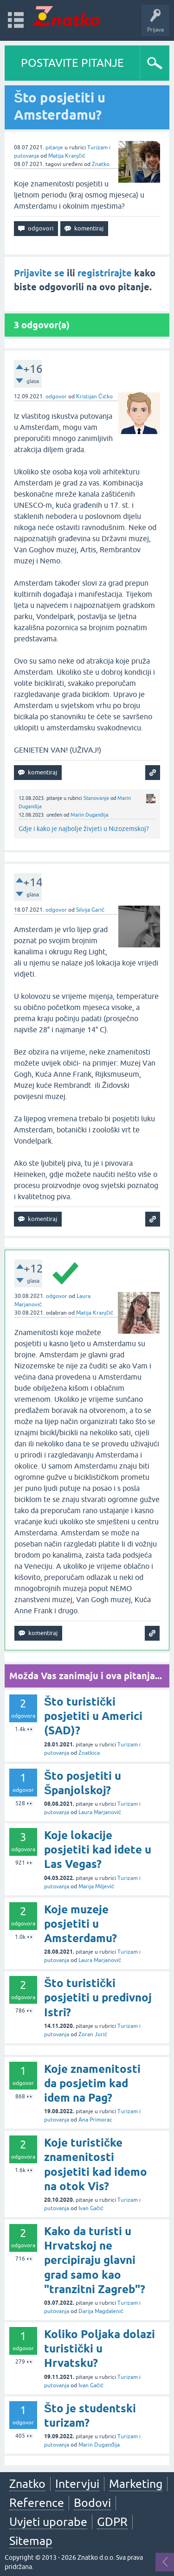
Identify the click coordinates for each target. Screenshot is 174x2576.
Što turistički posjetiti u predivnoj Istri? (98, 1997)
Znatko (101, 164)
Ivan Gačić (90, 2208)
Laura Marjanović (99, 1812)
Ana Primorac (95, 2119)
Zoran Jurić (92, 2034)
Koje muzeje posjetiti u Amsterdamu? (80, 1924)
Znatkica (89, 1753)
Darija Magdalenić (100, 2311)
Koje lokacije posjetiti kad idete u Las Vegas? (97, 1849)
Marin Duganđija (90, 815)
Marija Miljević (96, 1886)
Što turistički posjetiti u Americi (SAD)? (93, 1716)
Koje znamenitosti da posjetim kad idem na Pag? (92, 2083)
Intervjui (77, 2483)
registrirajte (104, 273)
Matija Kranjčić (66, 156)
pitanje (54, 147)
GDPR (112, 2521)
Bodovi (92, 2502)
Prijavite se (39, 273)
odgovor (56, 396)
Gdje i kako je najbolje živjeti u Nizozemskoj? (84, 828)
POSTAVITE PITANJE (72, 63)
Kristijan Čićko (94, 396)
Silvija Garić (90, 910)
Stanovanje (96, 798)
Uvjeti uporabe (48, 2521)
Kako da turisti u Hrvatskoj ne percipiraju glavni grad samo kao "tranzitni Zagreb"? (94, 2260)
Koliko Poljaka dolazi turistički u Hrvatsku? (99, 2348)
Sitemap (30, 2540)
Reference (36, 2502)
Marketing (135, 2483)
